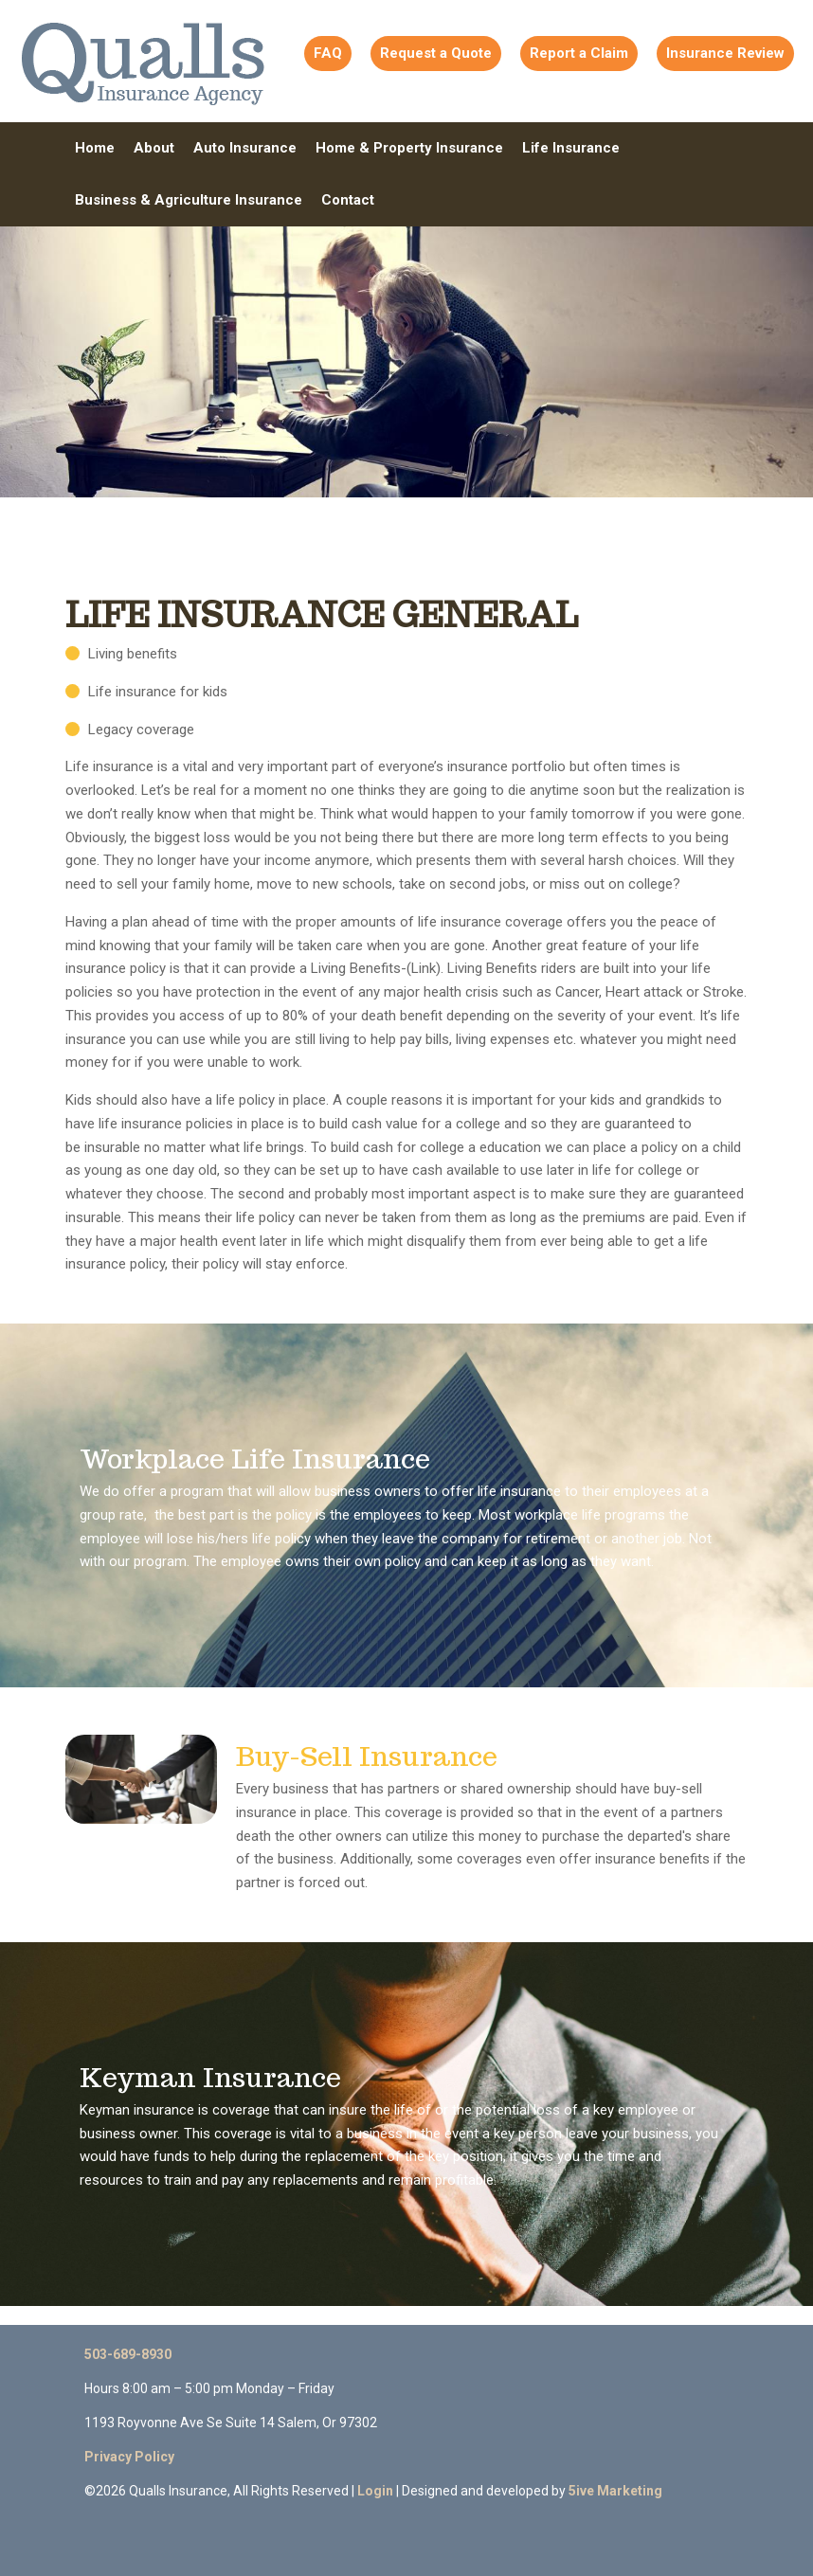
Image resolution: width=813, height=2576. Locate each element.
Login (375, 2490)
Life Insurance (571, 147)
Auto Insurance (245, 147)
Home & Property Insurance (409, 147)
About (154, 147)
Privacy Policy (129, 2456)
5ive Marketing (615, 2490)
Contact (347, 199)
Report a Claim (579, 53)
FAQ (328, 53)
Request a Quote (436, 53)
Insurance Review (725, 53)
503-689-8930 (128, 2354)
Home (95, 147)
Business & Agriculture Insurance (188, 199)
